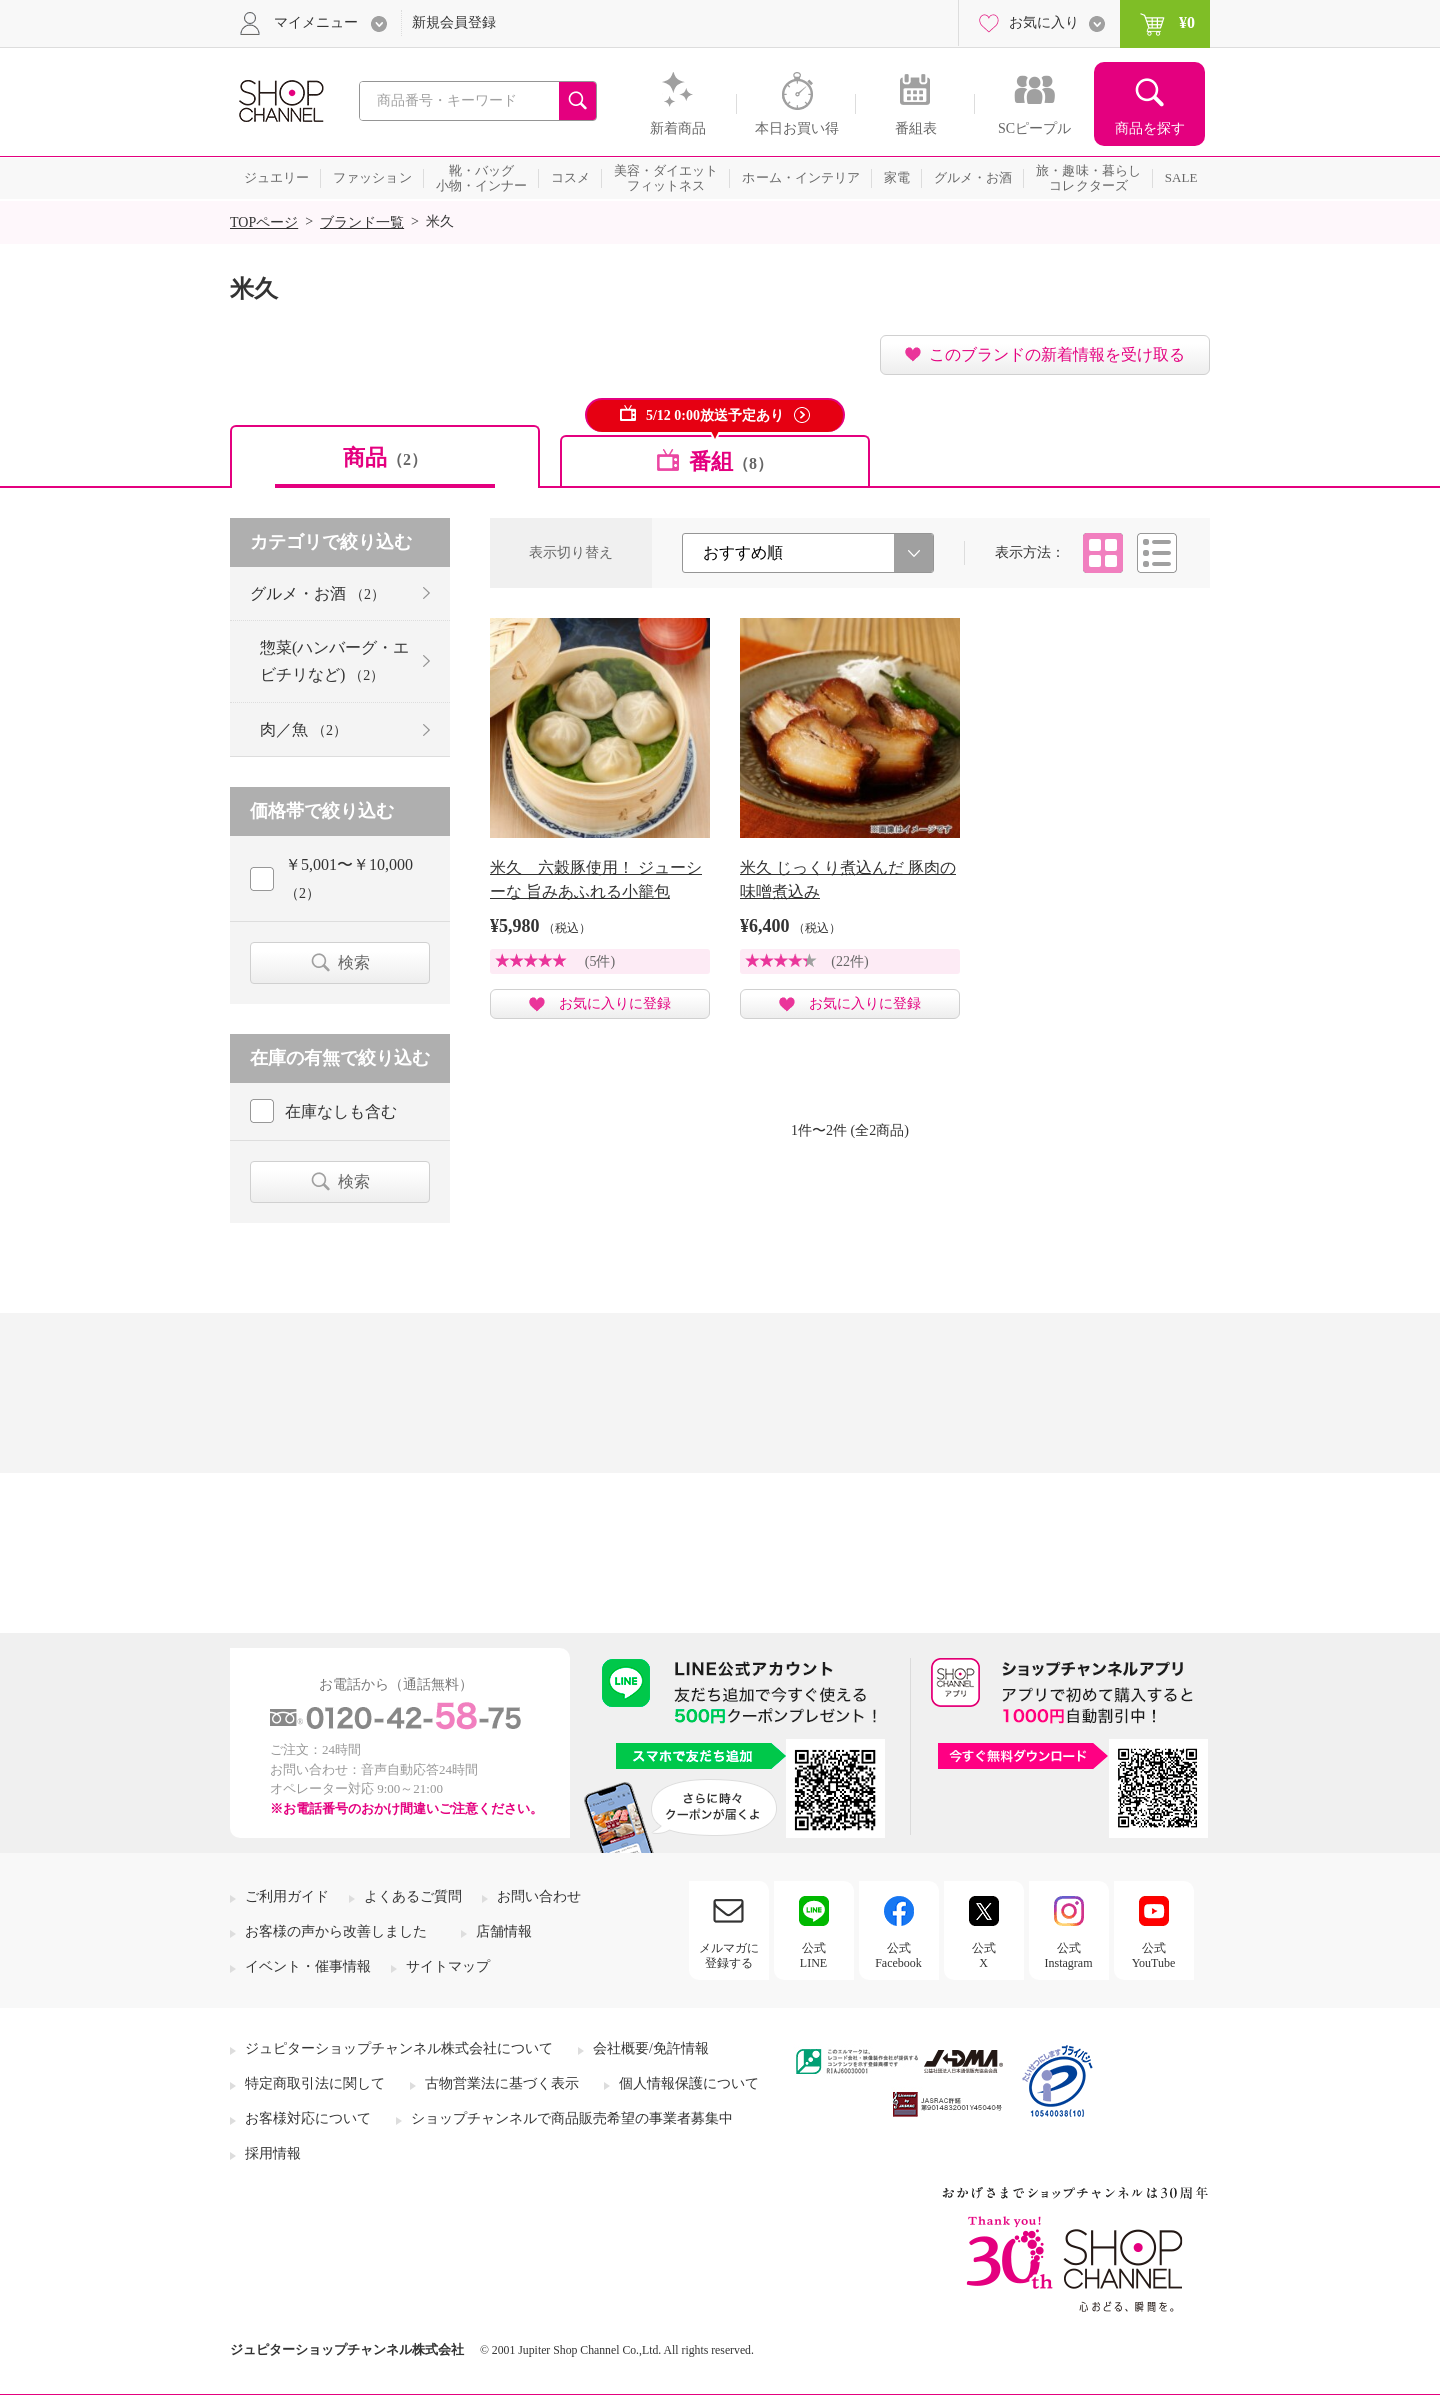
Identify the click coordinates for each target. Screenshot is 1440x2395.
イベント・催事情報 (308, 1966)
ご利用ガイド (287, 1896)
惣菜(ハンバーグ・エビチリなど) (334, 661)
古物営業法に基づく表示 (502, 2083)
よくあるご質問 (413, 1896)
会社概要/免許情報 (651, 2048)
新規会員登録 (454, 22)
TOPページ (264, 222)
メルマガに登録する (729, 1955)
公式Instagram (1069, 1955)
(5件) (600, 961)
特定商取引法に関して (315, 2083)
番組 (731, 461)
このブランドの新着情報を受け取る (1057, 354)
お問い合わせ (539, 1896)
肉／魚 (303, 729)
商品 (385, 457)
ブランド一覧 (362, 222)
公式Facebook (898, 1955)
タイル (1103, 553)
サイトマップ (448, 1966)
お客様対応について (308, 2118)
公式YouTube (1154, 1955)
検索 (354, 962)
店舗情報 (504, 1931)
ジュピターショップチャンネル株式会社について (399, 2048)
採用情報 (273, 2153)
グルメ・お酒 (317, 593)
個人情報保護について (689, 2083)
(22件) (849, 961)
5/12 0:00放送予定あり (715, 415)
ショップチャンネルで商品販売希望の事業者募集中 (572, 2118)
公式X (984, 1955)
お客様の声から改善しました (336, 1931)
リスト (1157, 553)
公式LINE (813, 1955)
